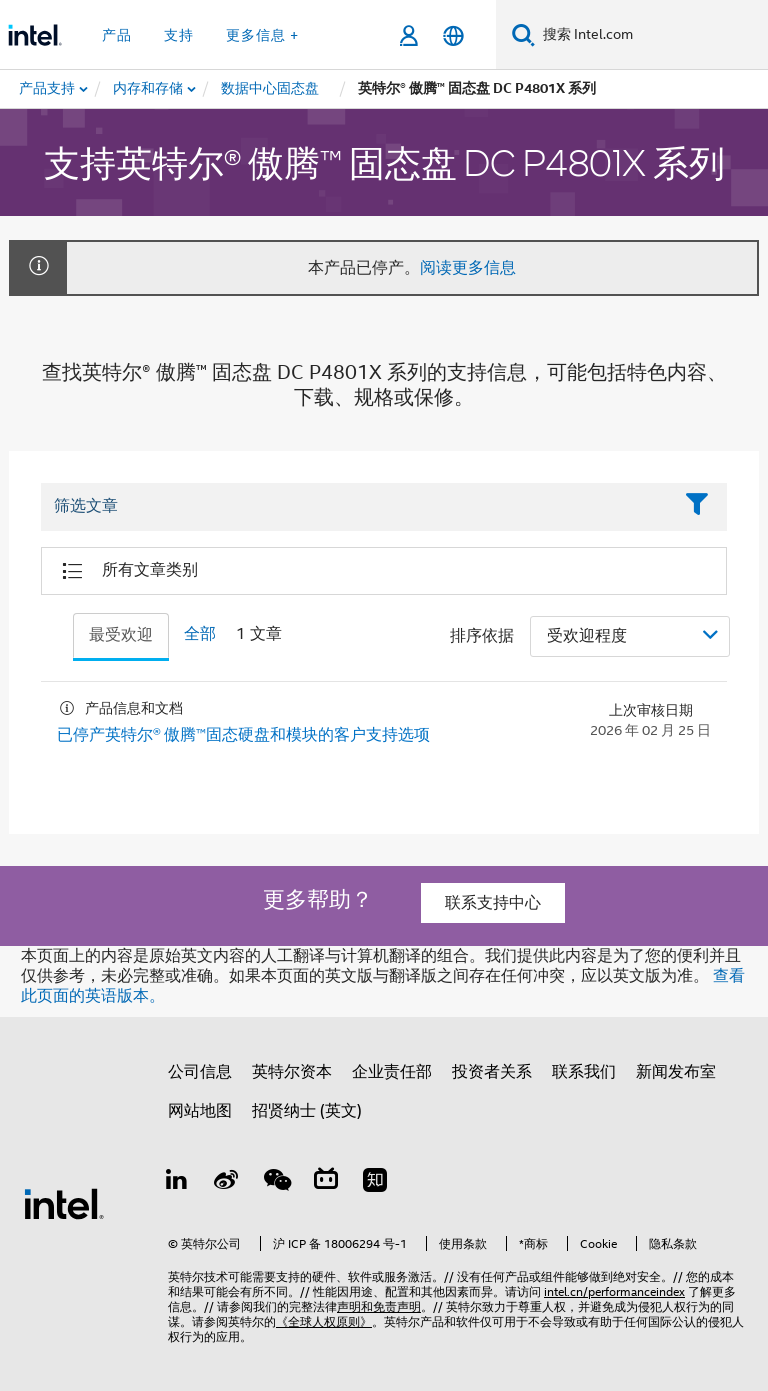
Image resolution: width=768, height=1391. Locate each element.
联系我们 (584, 1072)
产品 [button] (117, 35)
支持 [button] (179, 35)
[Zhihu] (375, 1183)
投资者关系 (492, 1072)
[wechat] (276, 1183)
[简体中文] (453, 35)
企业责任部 (392, 1072)
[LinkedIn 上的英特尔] (177, 1183)
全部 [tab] (200, 634)
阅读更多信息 (468, 268)
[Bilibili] (326, 1183)
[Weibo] (227, 1183)
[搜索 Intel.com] (651, 35)
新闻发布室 (676, 1072)
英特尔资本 (292, 1072)
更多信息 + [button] (262, 35)
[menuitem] (149, 89)
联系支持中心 (493, 903)
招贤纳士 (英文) (307, 1111)
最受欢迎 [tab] (121, 635)
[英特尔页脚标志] (64, 1203)
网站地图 (200, 1111)
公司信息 (200, 1072)
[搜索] (523, 34)
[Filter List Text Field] (356, 507)
